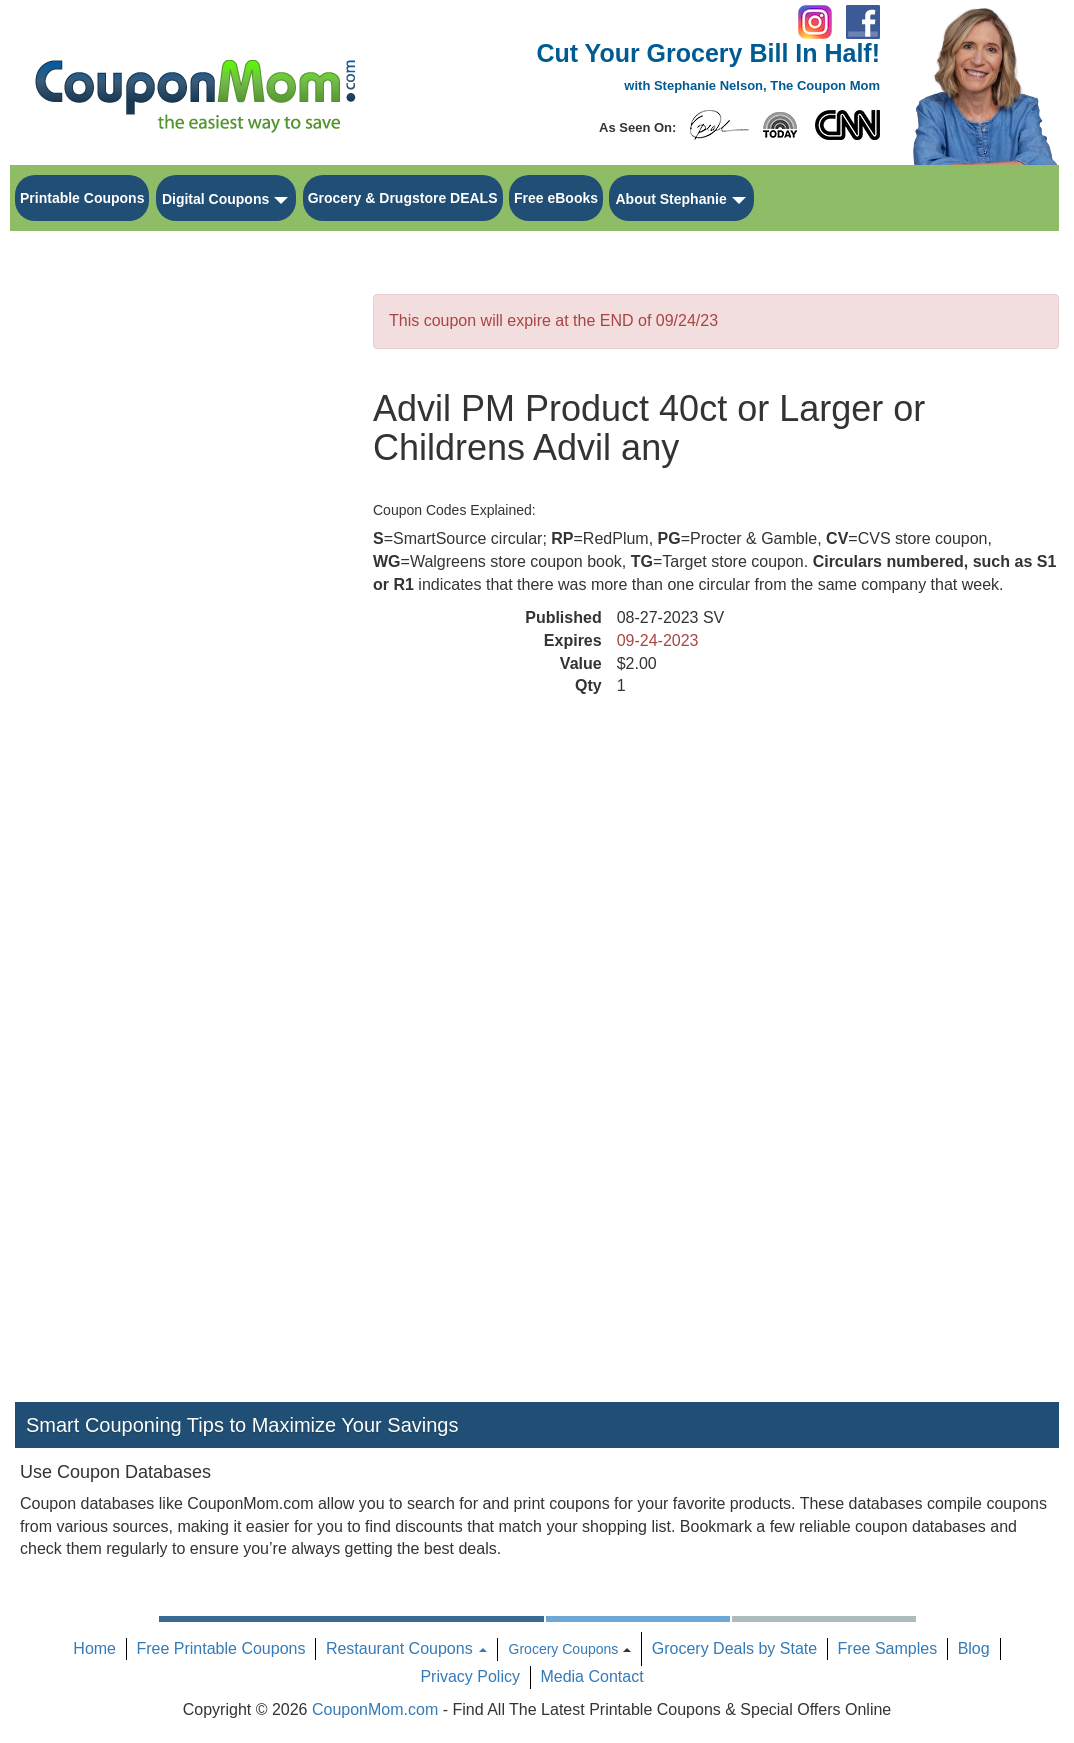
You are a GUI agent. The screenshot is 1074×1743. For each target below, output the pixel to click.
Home (94, 1648)
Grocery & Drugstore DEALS (403, 198)
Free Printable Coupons (220, 1648)
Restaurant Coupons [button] (406, 1648)
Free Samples (888, 1648)
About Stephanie (670, 199)
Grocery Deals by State (734, 1648)
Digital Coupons (215, 199)
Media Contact (591, 1676)
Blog (974, 1648)
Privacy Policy (470, 1676)
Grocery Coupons (564, 1649)
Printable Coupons (82, 198)
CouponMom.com (375, 1709)
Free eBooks (556, 198)
